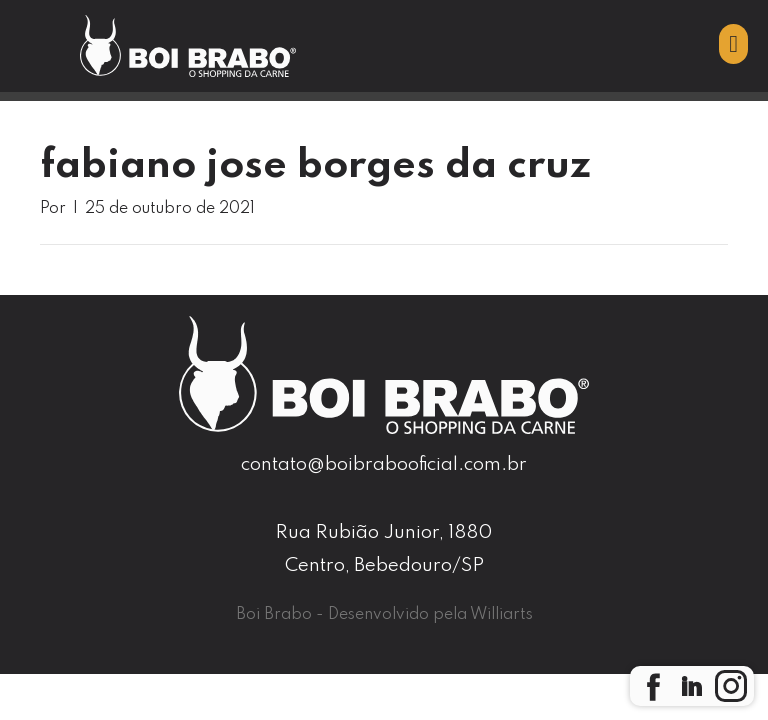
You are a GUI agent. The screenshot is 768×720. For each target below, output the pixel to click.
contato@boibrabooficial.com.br (384, 464)
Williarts (501, 615)
